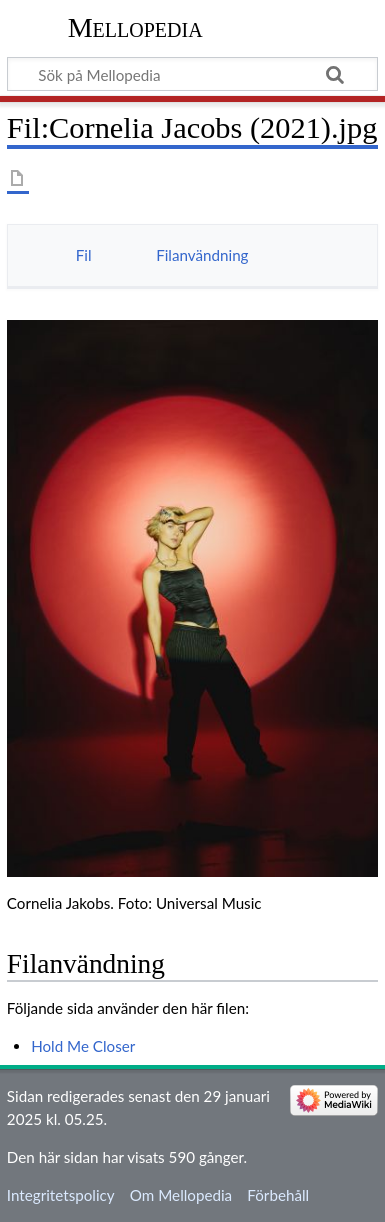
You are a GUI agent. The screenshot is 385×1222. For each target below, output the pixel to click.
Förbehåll (278, 1195)
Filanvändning (202, 255)
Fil (84, 255)
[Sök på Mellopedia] (192, 74)
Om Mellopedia (181, 1195)
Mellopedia (135, 27)
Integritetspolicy (61, 1195)
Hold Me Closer (83, 1046)
